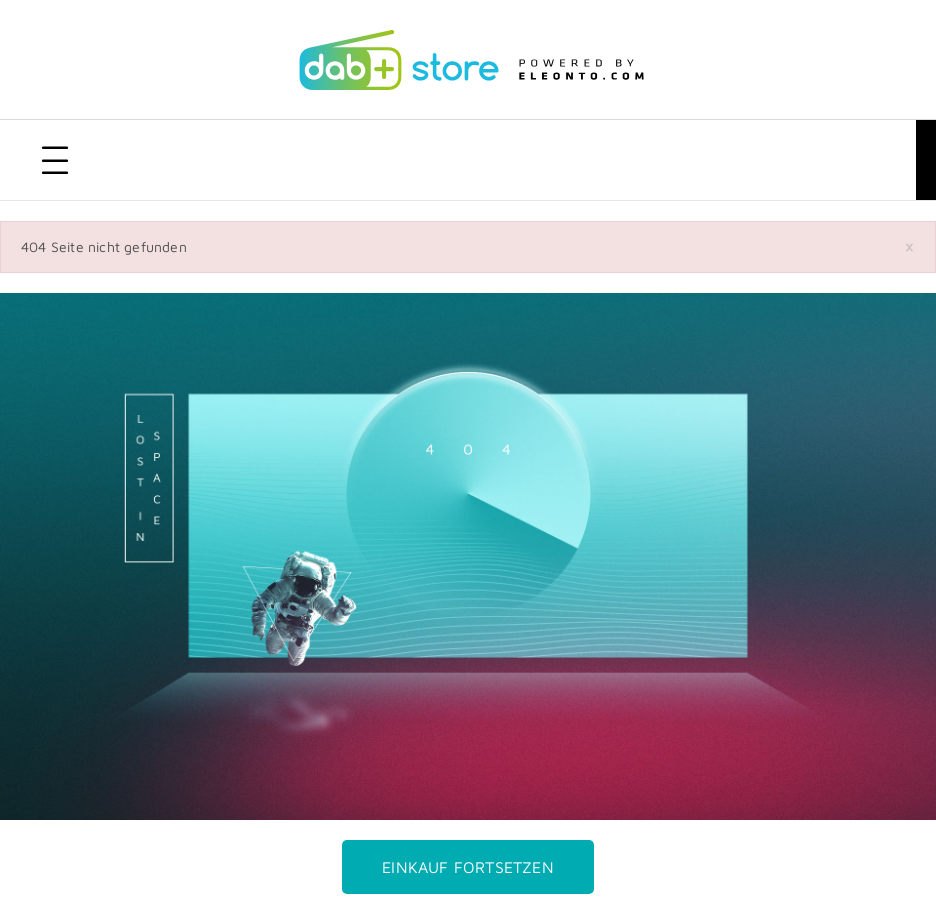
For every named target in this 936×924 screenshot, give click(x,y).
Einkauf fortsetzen (468, 867)
